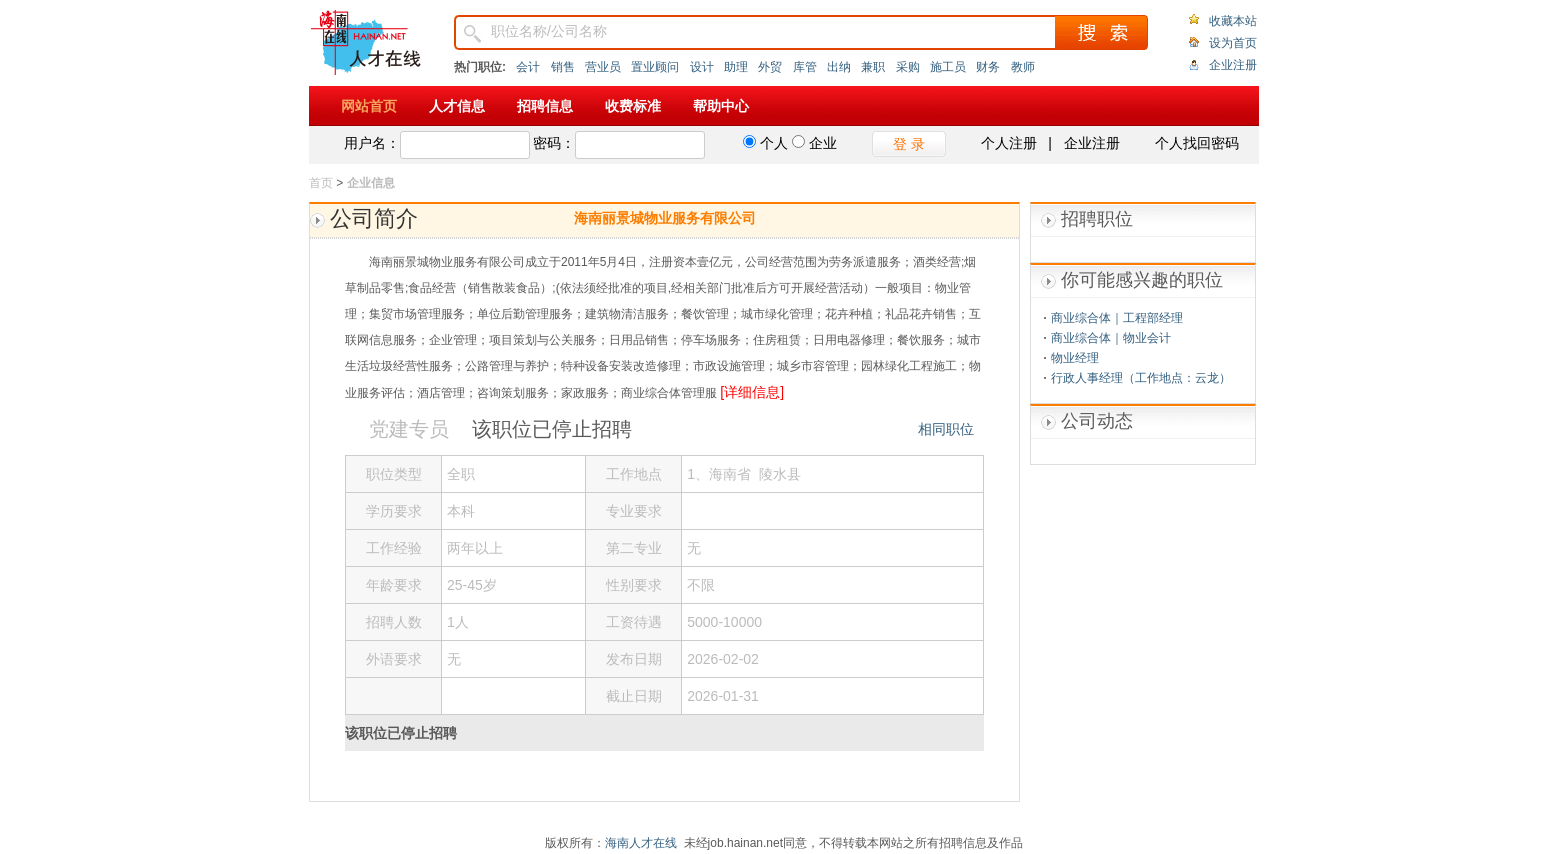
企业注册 (1233, 65)
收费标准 (633, 106)
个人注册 (1009, 143)
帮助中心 (721, 106)
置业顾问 (655, 67)
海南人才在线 (641, 843)
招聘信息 (545, 106)
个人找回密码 (1197, 143)
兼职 (873, 67)
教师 (1023, 67)
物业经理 (1075, 358)
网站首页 (369, 106)
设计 (702, 67)
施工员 (948, 67)
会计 (528, 67)
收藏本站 (1233, 21)
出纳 (839, 67)
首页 (321, 183)
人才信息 (457, 106)
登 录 (909, 144)
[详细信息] (752, 392)
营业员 (603, 67)
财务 (988, 67)
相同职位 (946, 429)
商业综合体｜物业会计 (1111, 338)
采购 (908, 67)
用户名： (372, 143)
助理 (736, 67)
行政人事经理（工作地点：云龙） (1141, 378)
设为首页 (1233, 43)
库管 (805, 67)
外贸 (770, 67)
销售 (563, 67)
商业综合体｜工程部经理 (1117, 318)
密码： (554, 143)
